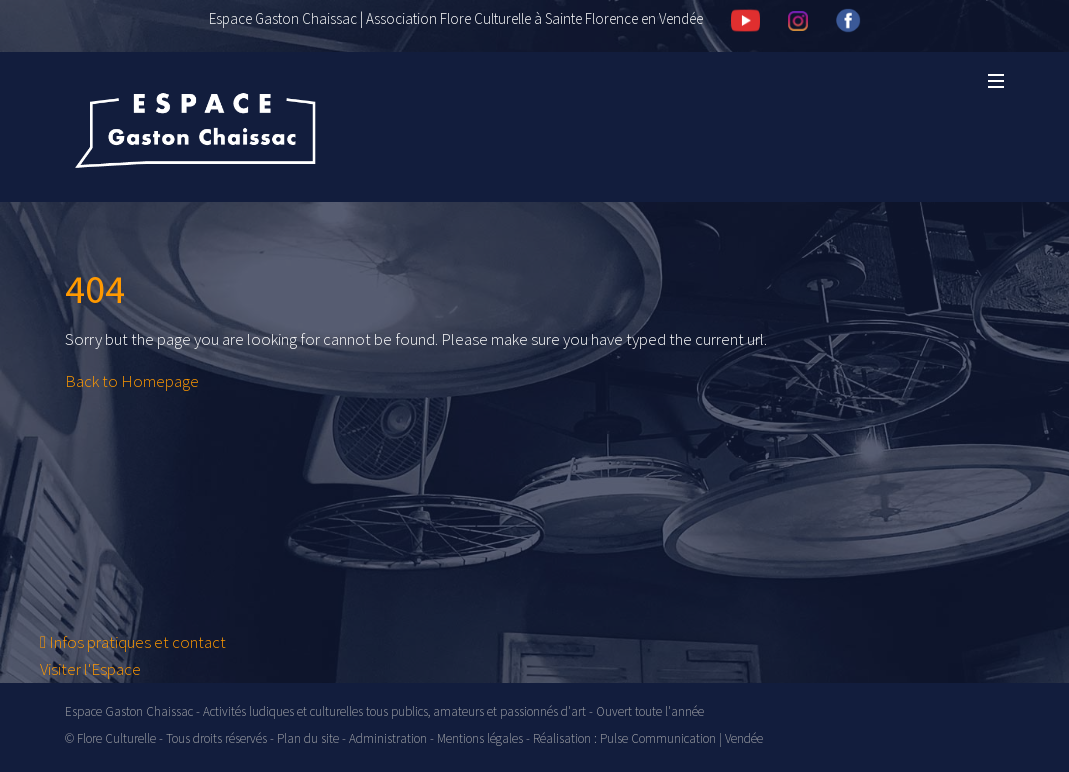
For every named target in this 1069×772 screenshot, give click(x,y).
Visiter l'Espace (90, 669)
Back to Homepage (132, 381)
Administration (388, 738)
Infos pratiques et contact (133, 642)
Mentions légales (480, 738)
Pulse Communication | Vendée (681, 738)
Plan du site (308, 738)
